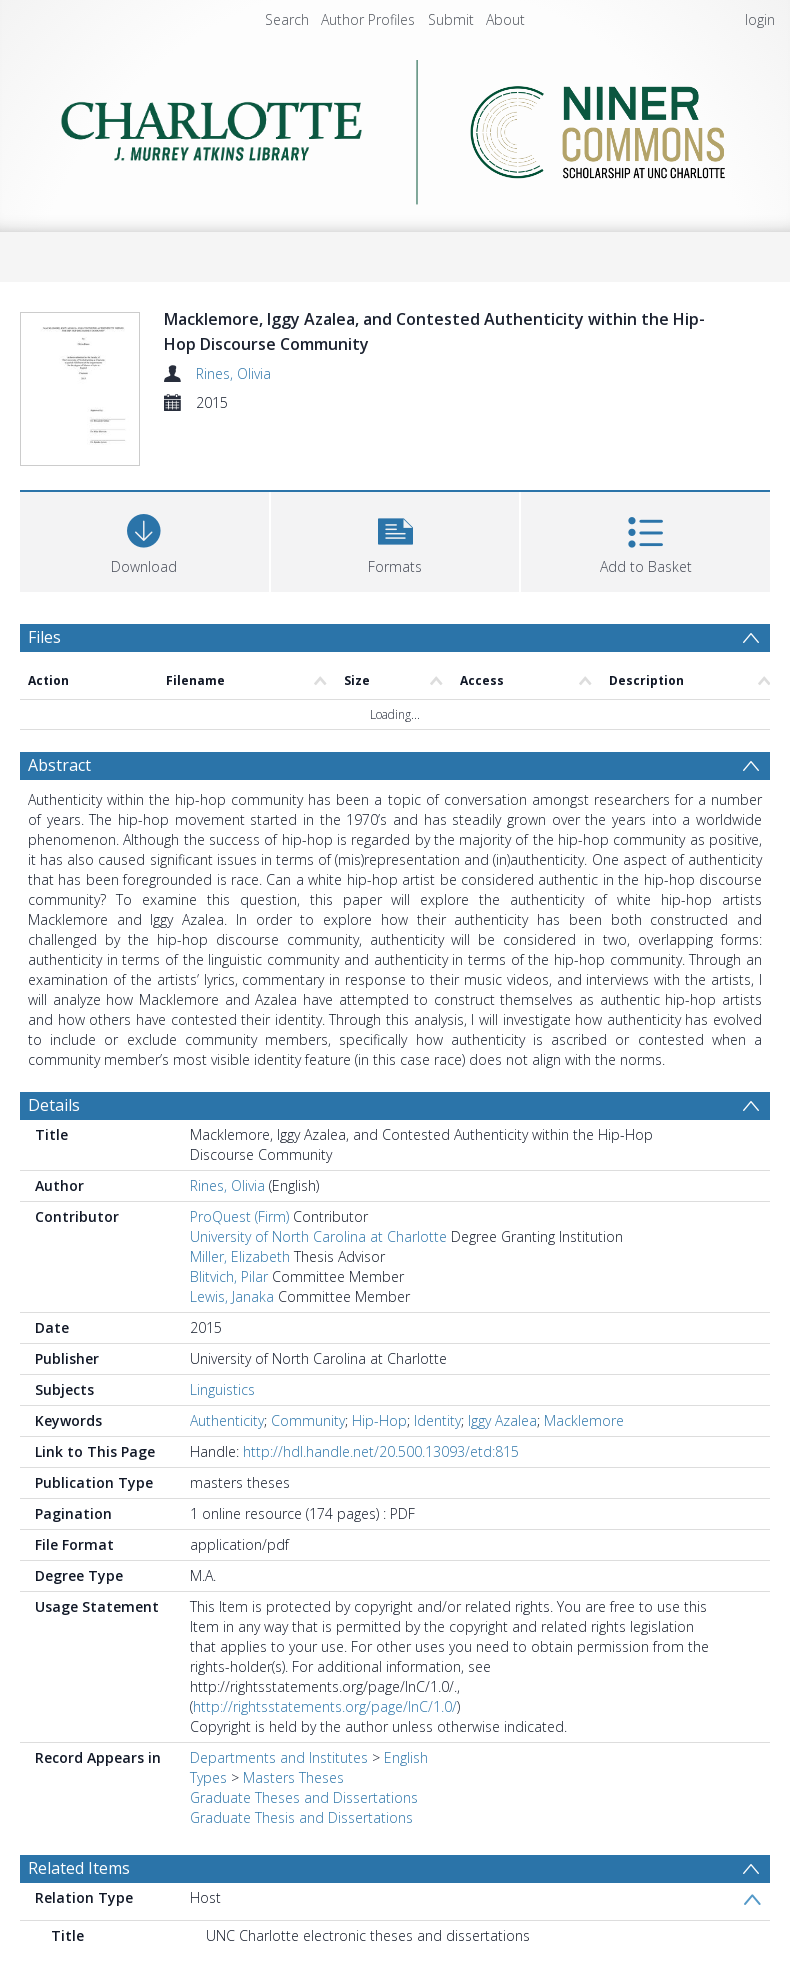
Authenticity (227, 1373)
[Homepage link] (395, 126)
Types (208, 1730)
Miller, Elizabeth (240, 1209)
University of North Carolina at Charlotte (318, 1189)
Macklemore (584, 1373)
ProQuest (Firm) (239, 1169)
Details (54, 1058)
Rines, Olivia (233, 373)
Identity (437, 1373)
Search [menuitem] (287, 19)
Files (44, 590)
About (505, 19)
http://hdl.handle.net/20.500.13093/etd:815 (381, 1404)
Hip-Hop (379, 1373)
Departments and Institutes (279, 1710)
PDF (43, 1939)
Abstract (59, 718)
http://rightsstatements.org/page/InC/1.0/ (325, 1659)
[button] (395, 492)
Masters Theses (293, 1730)
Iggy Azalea (502, 1373)
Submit (451, 19)
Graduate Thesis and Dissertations (301, 1770)
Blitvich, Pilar (229, 1229)
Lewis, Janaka (232, 1249)
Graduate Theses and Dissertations (304, 1750)
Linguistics (222, 1342)
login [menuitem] (760, 19)
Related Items (79, 1821)
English (406, 1710)
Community (308, 1373)
